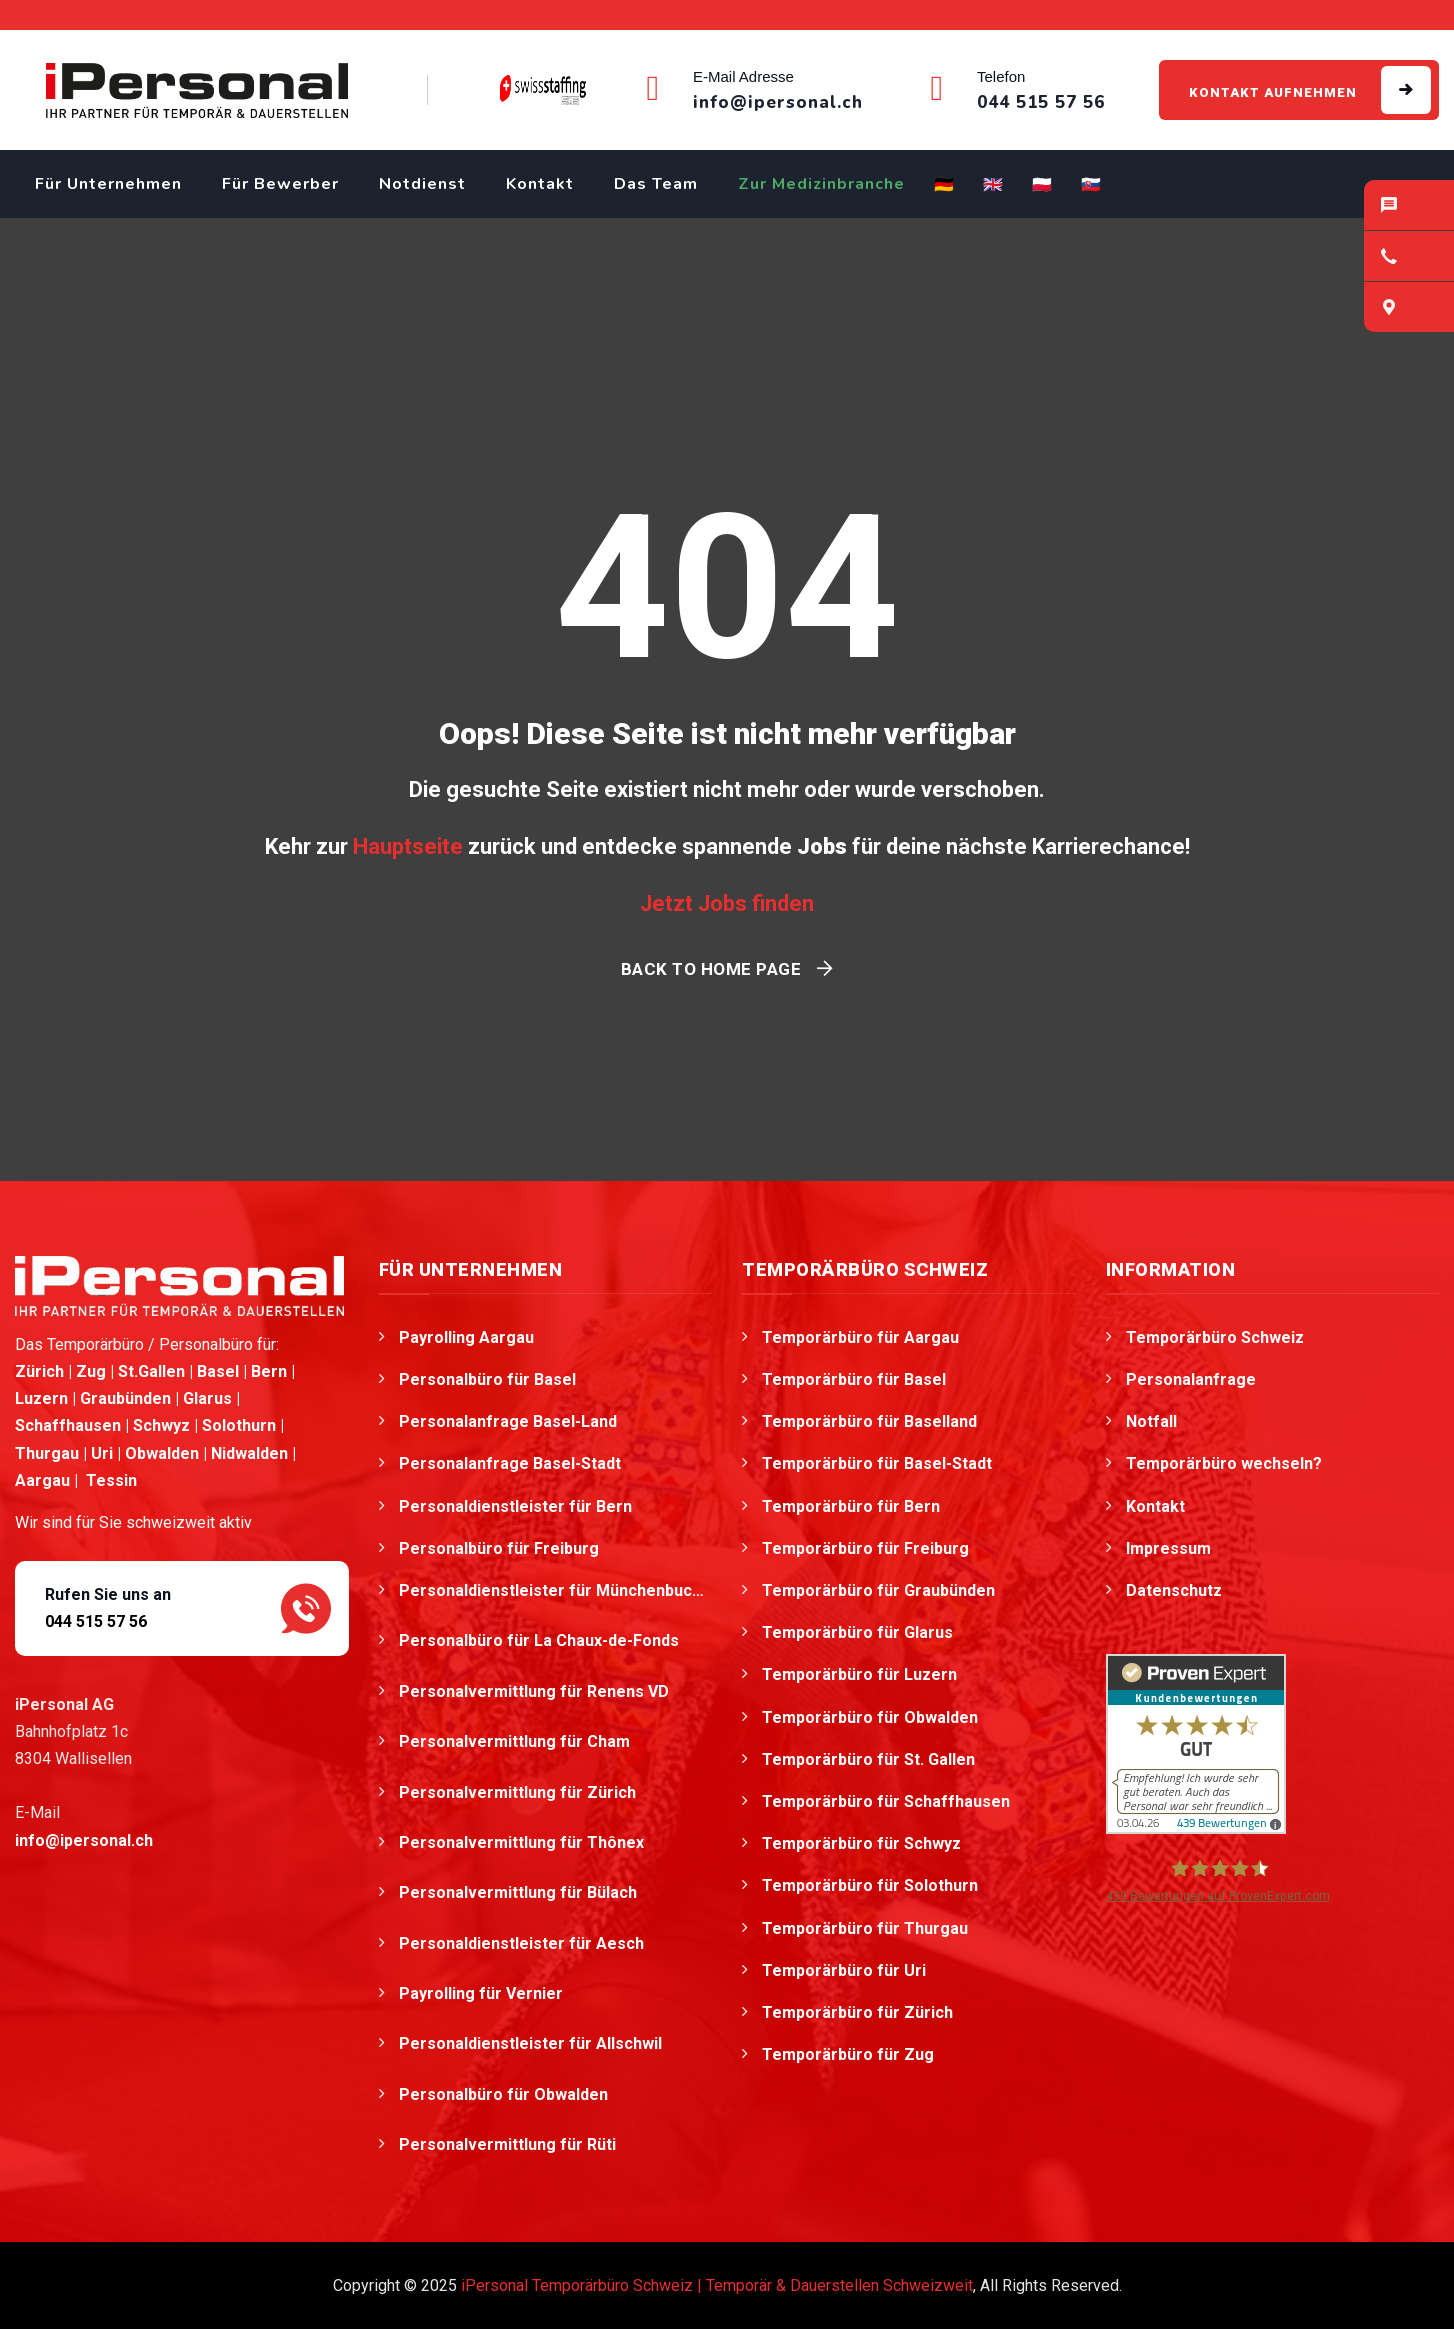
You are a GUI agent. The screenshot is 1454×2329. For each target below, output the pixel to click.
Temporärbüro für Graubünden (878, 1590)
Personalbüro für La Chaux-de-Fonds (541, 1640)
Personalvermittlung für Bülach (520, 1892)
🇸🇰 (1091, 185)
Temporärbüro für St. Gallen (868, 1759)
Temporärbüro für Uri (844, 1970)
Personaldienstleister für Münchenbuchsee (556, 1590)
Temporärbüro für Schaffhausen (886, 1801)
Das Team (656, 184)
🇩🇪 (944, 185)
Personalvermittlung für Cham (516, 1741)
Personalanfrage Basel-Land (508, 1421)
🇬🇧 (993, 185)
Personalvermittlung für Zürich (519, 1792)
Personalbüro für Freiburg (499, 1548)
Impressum (1168, 1548)
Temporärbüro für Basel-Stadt (877, 1463)
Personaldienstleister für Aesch (523, 1943)
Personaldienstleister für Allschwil (532, 2043)
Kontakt (540, 184)
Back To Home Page (711, 969)
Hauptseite (408, 846)
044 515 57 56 (96, 1621)
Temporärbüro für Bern (851, 1506)
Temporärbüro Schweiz (1215, 1337)
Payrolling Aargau (466, 1337)
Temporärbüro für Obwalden (870, 1717)
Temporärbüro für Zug (848, 2054)
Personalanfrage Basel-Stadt (510, 1463)
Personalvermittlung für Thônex (523, 1842)
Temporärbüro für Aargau (860, 1337)
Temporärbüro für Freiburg (865, 1548)
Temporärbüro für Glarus (857, 1632)
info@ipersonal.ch (84, 1840)
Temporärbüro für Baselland (869, 1421)
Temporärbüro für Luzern (859, 1674)
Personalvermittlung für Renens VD (536, 1691)
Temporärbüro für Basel (854, 1379)
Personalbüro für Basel (487, 1379)
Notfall (1151, 1421)
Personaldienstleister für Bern (515, 1506)
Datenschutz (1174, 1590)
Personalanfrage (1191, 1379)
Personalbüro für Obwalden (505, 2094)
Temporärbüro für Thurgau (865, 1928)
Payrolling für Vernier (483, 1993)
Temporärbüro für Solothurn (870, 1885)
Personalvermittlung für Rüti (509, 2144)
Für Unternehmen (108, 184)
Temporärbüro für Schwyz (861, 1843)
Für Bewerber (280, 184)
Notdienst (422, 184)
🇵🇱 (1042, 185)
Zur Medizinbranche (821, 184)
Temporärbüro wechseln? (1224, 1463)
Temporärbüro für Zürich (857, 2012)
